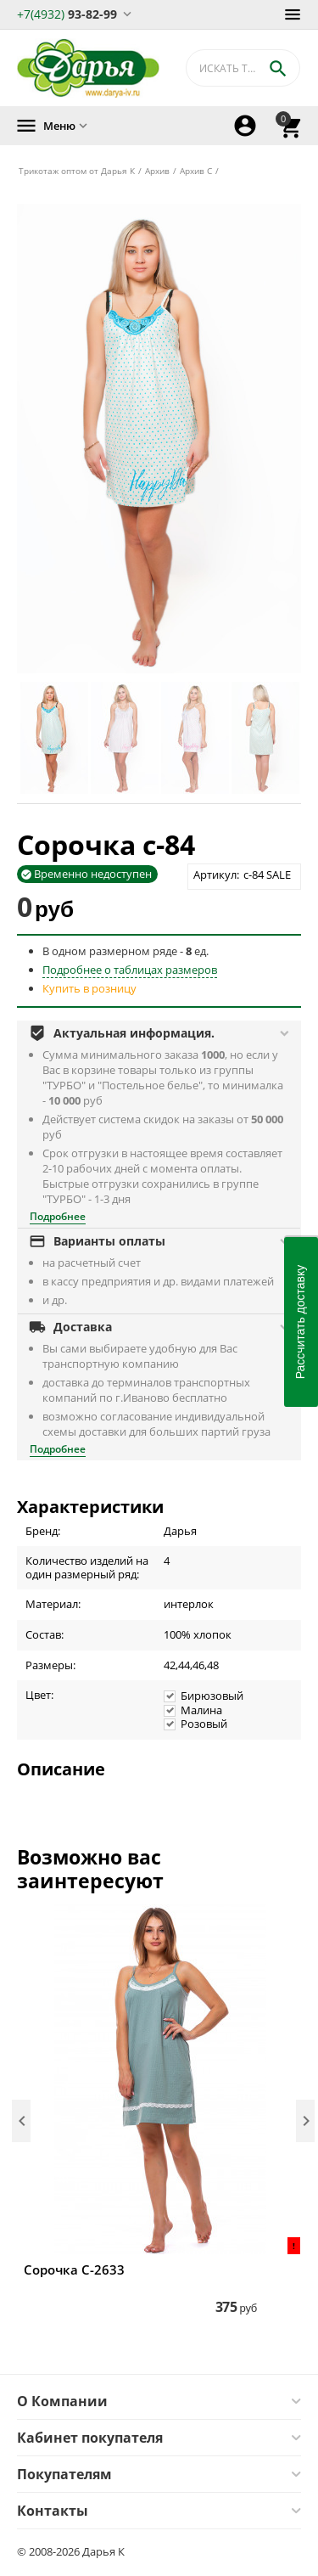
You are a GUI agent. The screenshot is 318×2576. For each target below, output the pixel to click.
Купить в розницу (89, 988)
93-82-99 (67, 13)
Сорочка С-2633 (74, 2269)
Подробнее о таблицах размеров (129, 969)
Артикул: (216, 874)
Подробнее (58, 1216)
